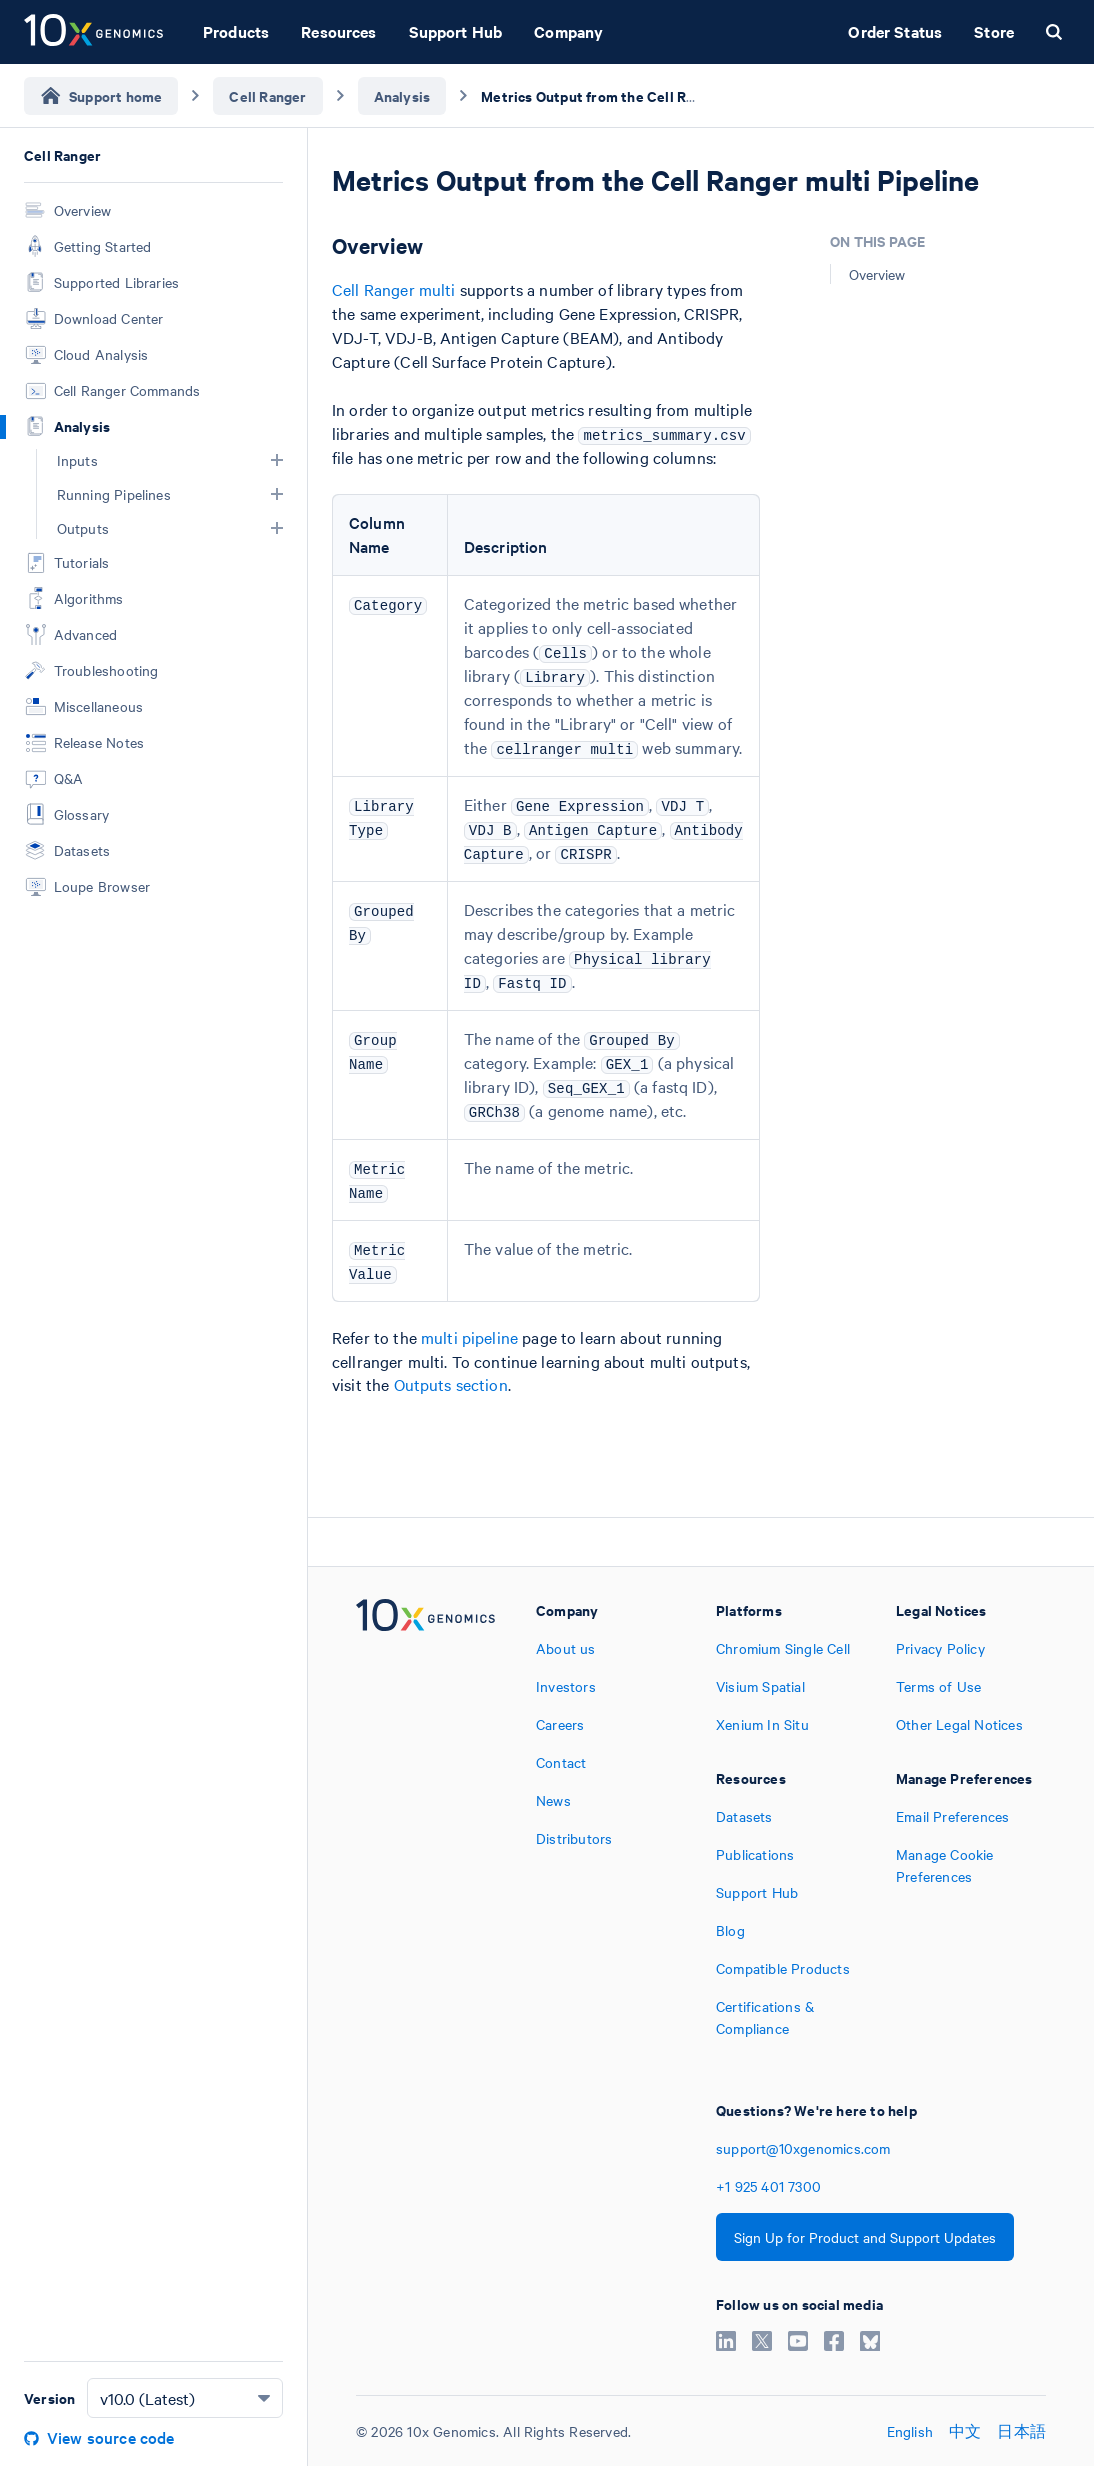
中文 (965, 2431)
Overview (877, 274)
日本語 (1021, 2431)
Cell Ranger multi (394, 289)
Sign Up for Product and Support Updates (865, 2237)
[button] (277, 460)
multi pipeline (469, 1337)
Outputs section (451, 1384)
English (910, 2431)
